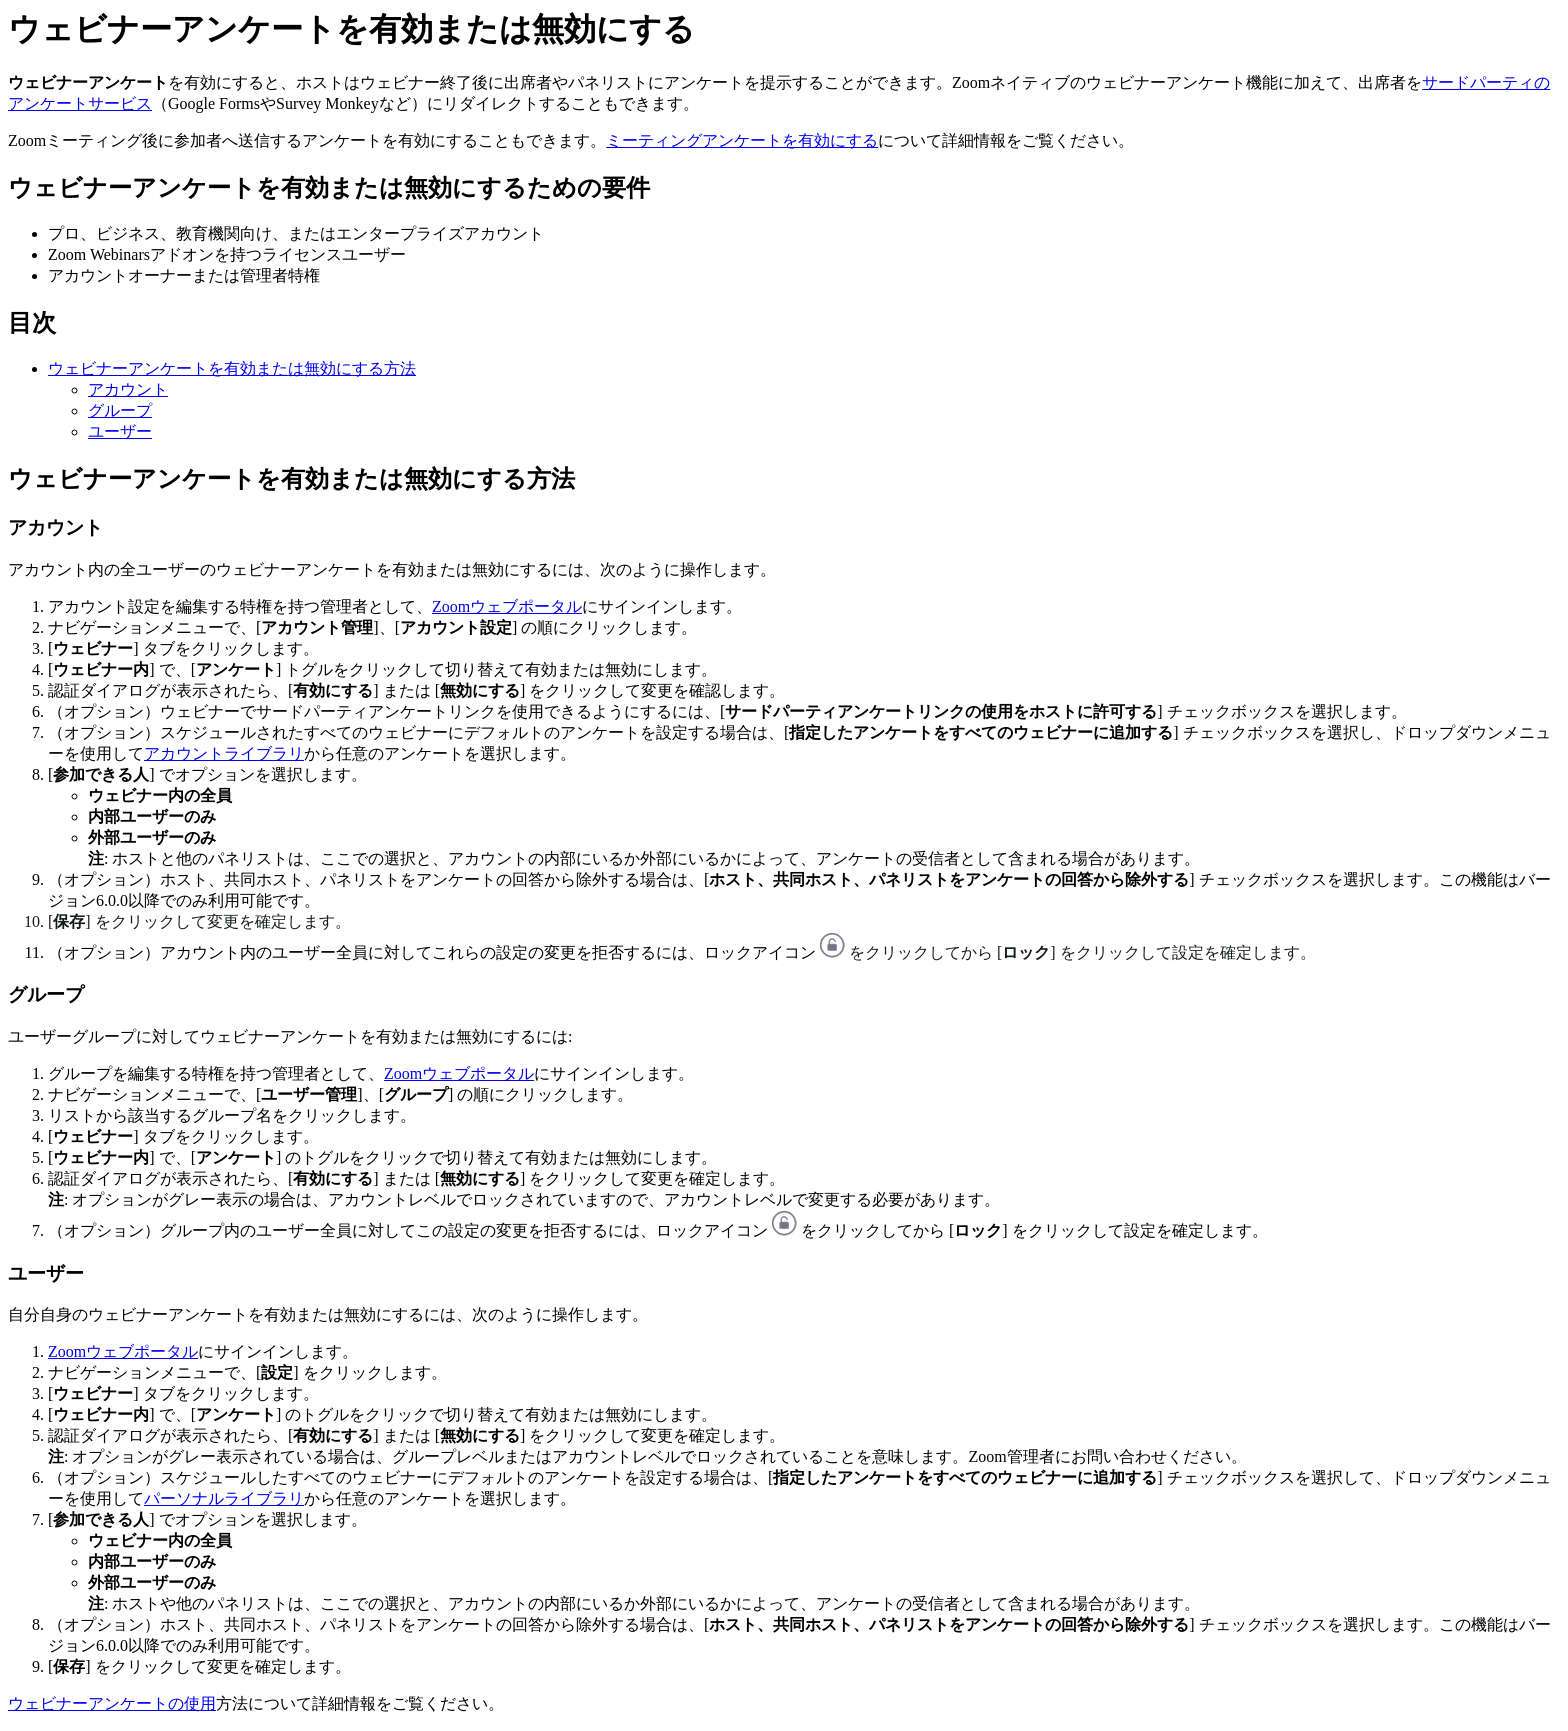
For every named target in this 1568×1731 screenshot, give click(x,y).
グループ (120, 410)
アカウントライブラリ (224, 753)
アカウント (128, 389)
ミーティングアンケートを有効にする (742, 140)
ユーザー (120, 431)
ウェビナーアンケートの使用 (112, 1703)
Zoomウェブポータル (507, 606)
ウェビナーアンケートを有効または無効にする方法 (232, 368)
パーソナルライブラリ (224, 1498)
